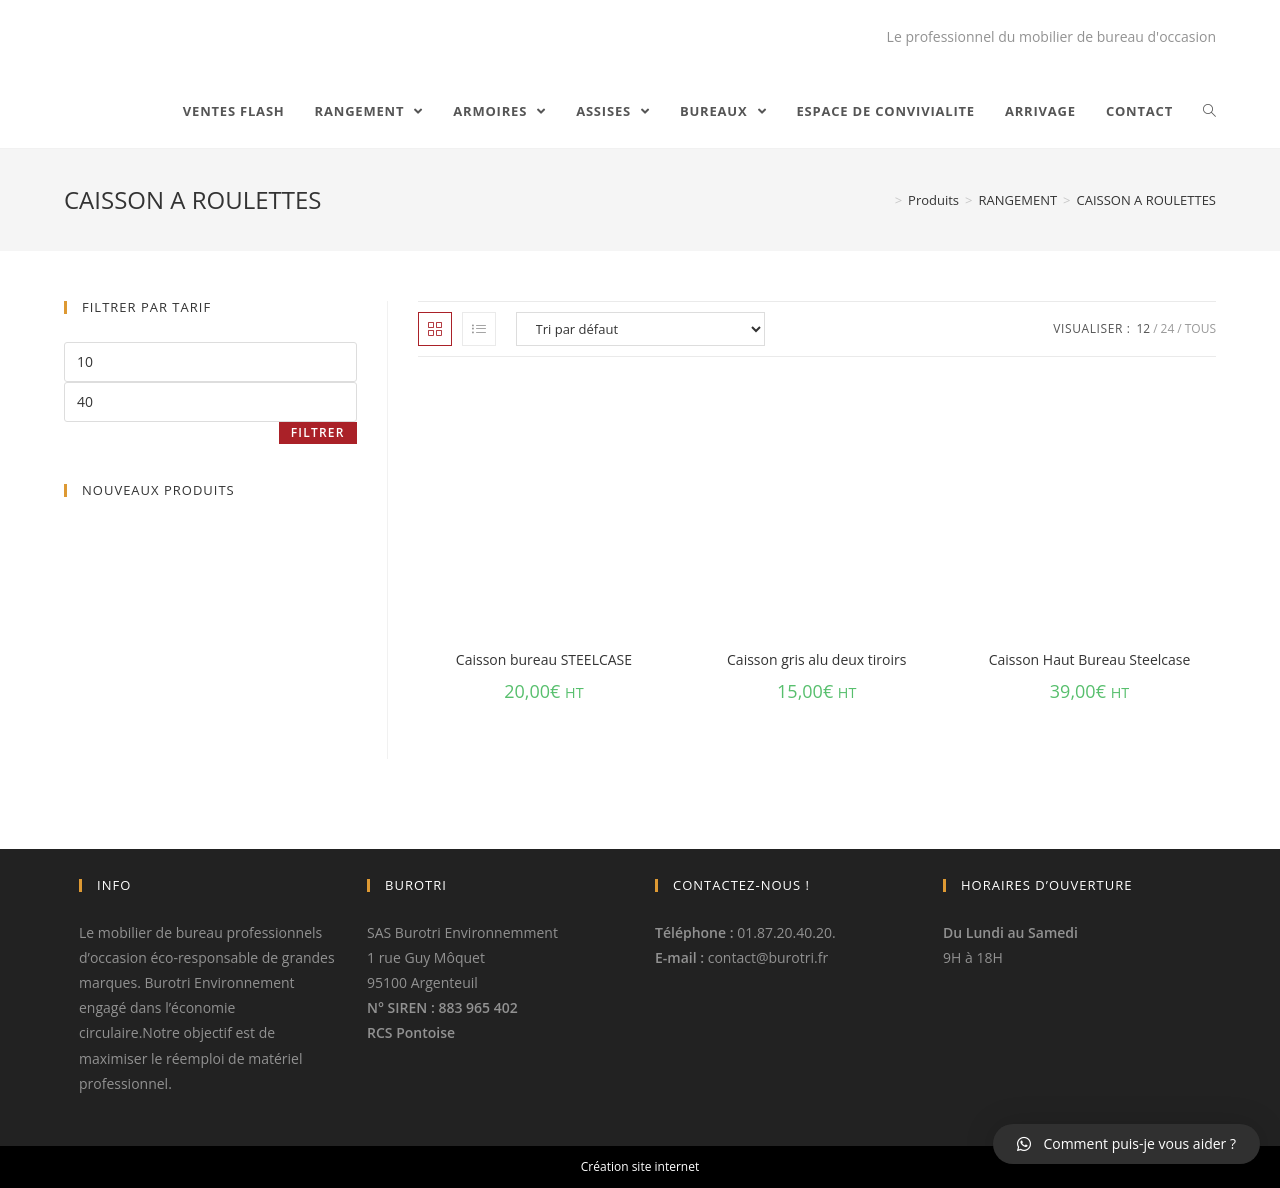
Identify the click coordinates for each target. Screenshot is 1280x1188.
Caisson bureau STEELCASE (544, 659)
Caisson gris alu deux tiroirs (816, 659)
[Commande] (640, 329)
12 (1143, 328)
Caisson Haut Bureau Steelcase (1090, 659)
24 (1168, 328)
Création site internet (640, 1166)
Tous (1200, 328)
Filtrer (318, 432)
